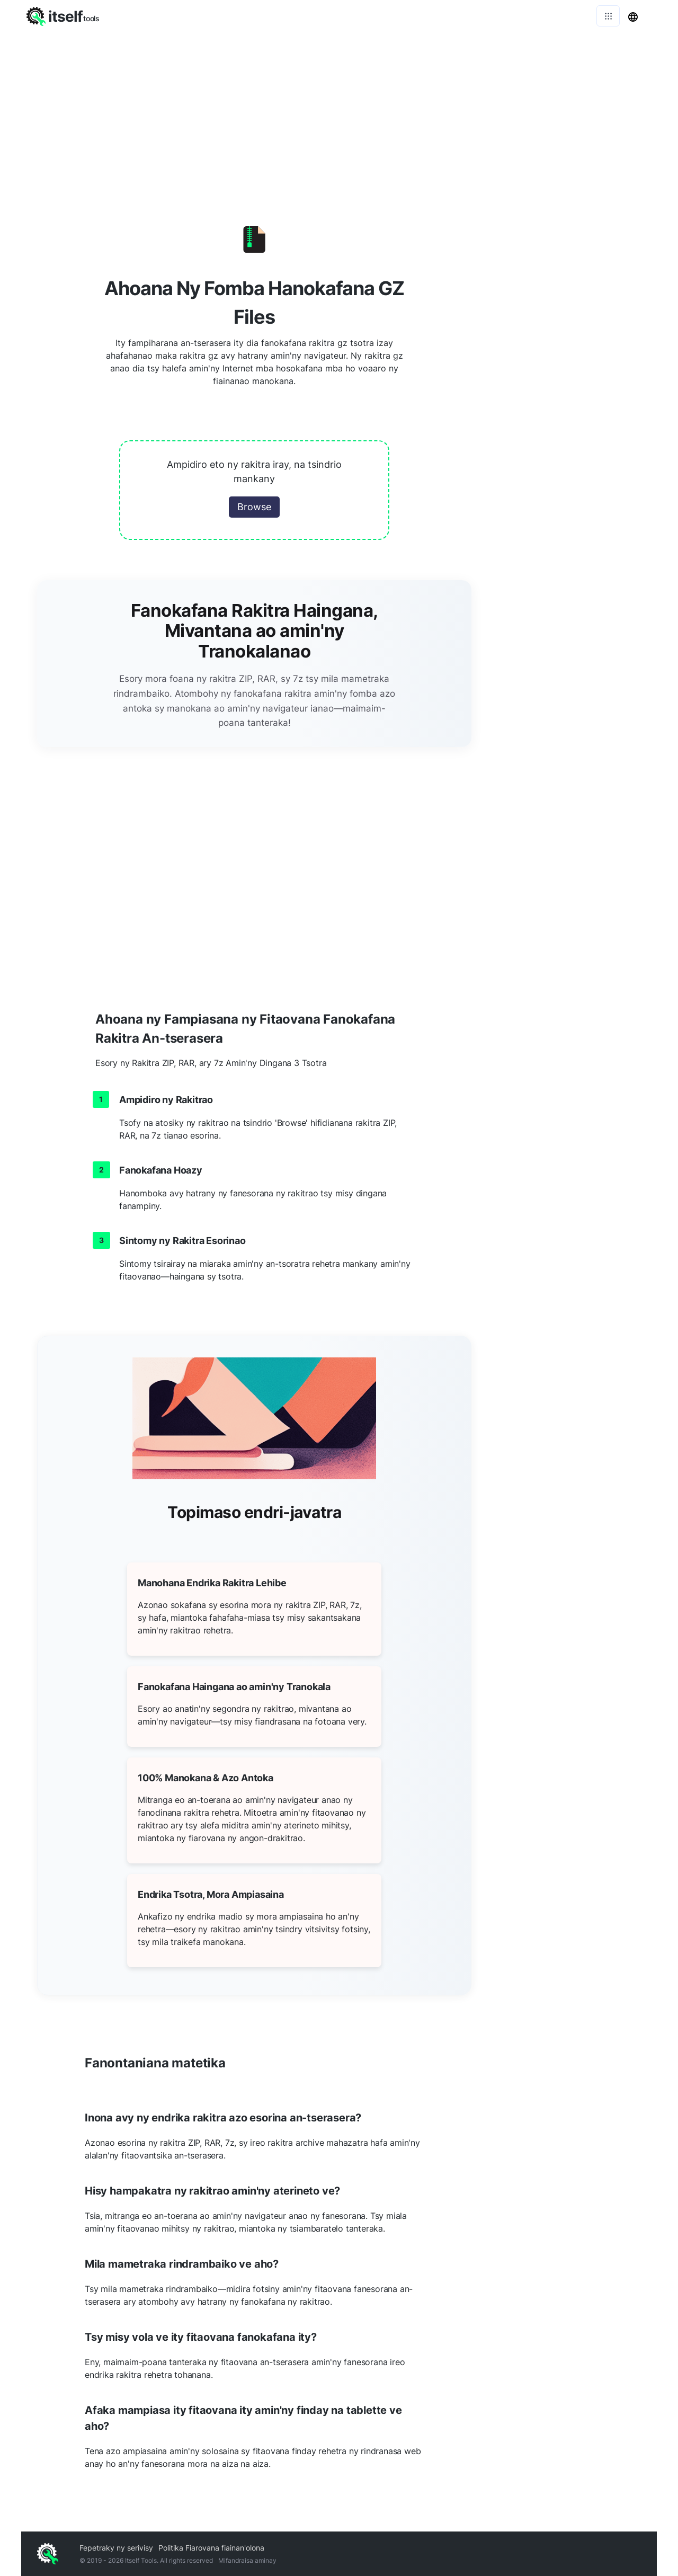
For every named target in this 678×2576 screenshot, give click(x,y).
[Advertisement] (339, 111)
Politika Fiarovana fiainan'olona (211, 2547)
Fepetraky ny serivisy (116, 2547)
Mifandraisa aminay (247, 2560)
